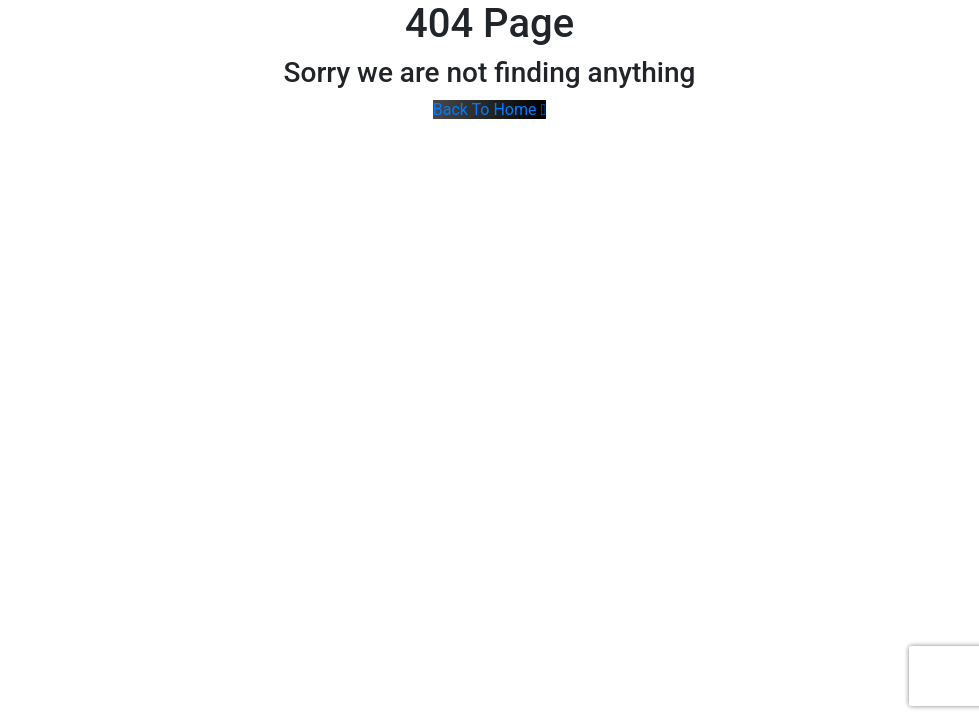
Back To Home (490, 109)
